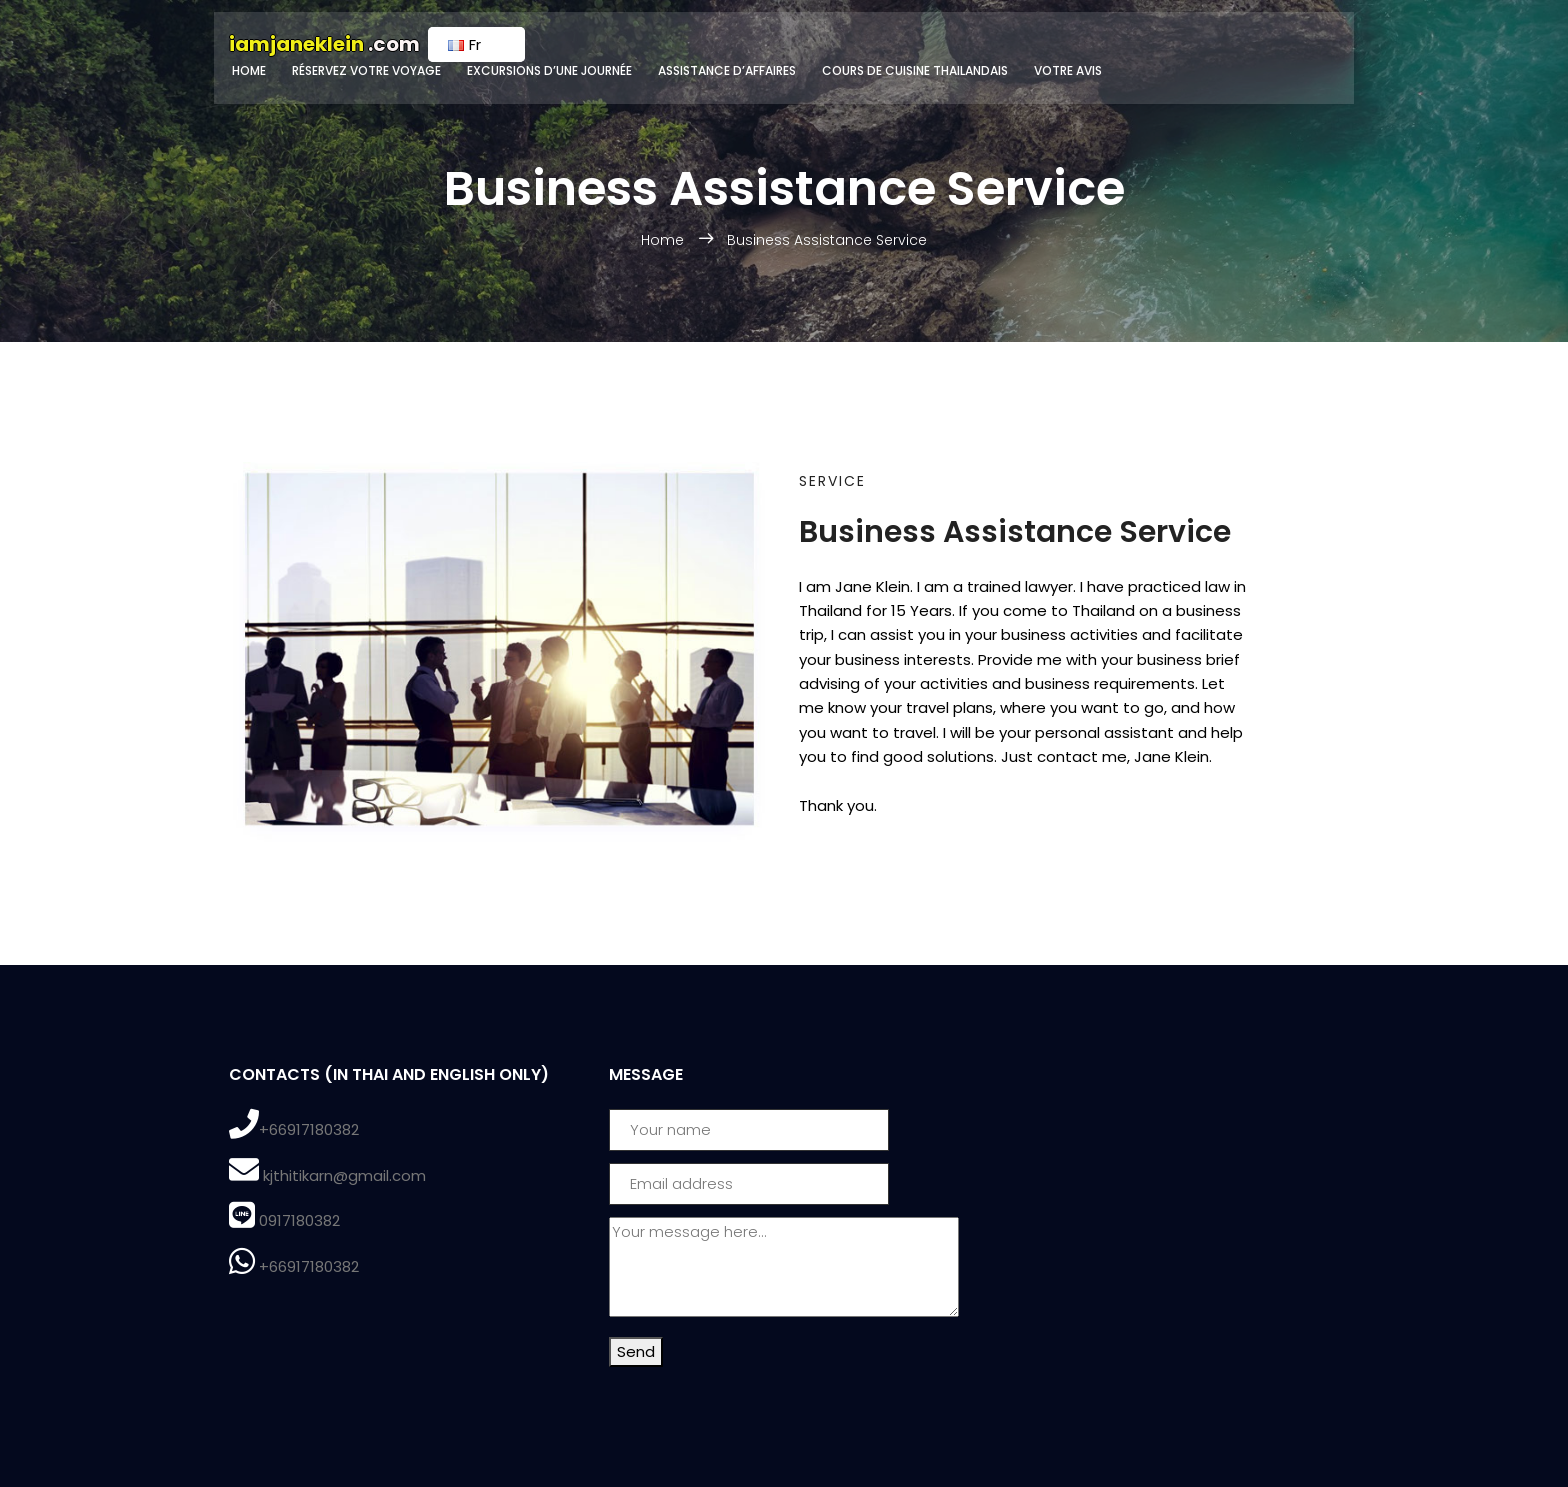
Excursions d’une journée (549, 70)
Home (249, 70)
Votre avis (1068, 70)
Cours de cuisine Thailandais (915, 70)
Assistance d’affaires (727, 70)
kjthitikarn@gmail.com (344, 1175)
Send (636, 1351)
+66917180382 (309, 1129)
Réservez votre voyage (366, 70)
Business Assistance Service (827, 240)
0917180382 (299, 1220)
